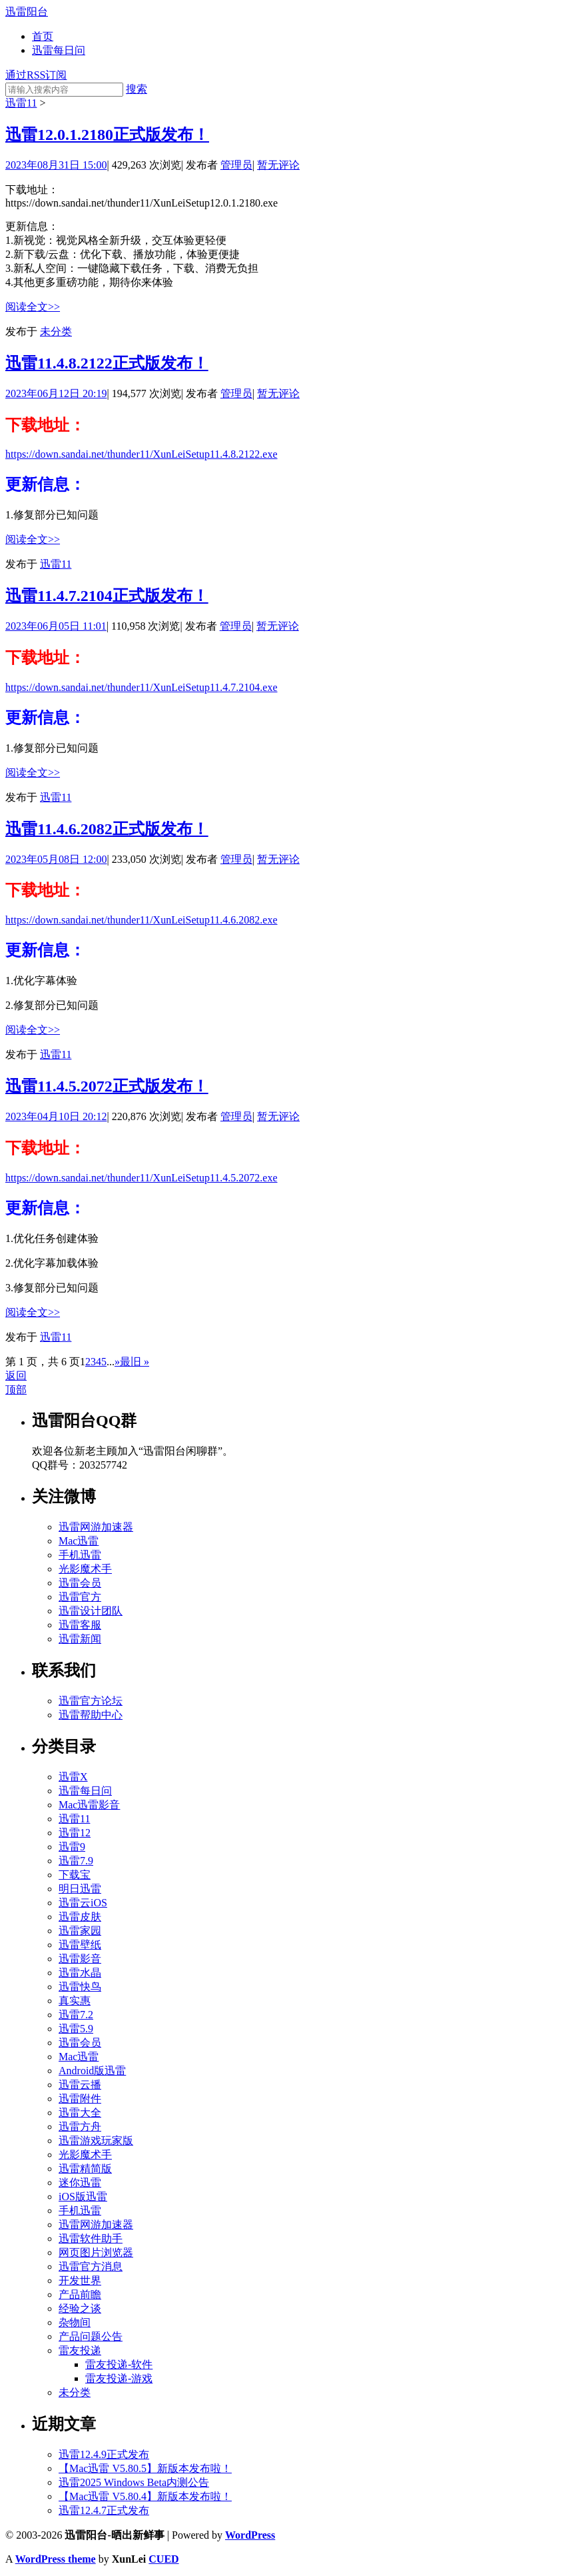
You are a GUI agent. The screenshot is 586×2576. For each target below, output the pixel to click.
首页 (42, 36)
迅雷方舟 (80, 2126)
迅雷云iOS (83, 1902)
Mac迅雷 (79, 1541)
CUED (163, 2559)
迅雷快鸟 (80, 1986)
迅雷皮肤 (80, 1916)
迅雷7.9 (76, 1860)
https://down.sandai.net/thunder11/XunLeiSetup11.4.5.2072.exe (141, 1177)
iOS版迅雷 (83, 2196)
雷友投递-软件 (118, 2364)
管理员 (236, 165)
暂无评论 (278, 165)
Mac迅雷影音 (89, 1804)
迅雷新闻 (80, 1638)
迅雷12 (75, 1832)
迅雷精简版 (85, 2168)
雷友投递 (80, 2350)
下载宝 (75, 1874)
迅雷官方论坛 (91, 1700)
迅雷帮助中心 (91, 1714)
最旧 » (134, 1361)
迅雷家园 (80, 1930)
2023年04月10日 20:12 (56, 1116)
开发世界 (80, 2280)
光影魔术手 (85, 1569)
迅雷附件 (80, 2098)
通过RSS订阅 (36, 75)
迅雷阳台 (26, 11)
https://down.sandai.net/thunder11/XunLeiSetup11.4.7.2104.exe (141, 687)
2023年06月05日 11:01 (56, 626)
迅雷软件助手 (91, 2238)
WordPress (250, 2535)
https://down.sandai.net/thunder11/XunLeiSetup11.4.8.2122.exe (141, 454)
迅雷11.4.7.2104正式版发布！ (106, 595)
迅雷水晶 (80, 1972)
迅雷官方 (80, 1597)
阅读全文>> (32, 307)
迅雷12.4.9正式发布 (104, 2454)
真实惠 (75, 2000)
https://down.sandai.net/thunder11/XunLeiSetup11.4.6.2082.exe (141, 920)
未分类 (56, 331)
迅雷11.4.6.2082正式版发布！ (106, 829)
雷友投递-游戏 (118, 2378)
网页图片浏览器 (96, 2252)
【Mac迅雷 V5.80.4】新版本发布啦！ (145, 2496)
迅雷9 (72, 1846)
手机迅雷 (80, 1555)
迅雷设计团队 (91, 1610)
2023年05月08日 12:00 (56, 859)
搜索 (136, 89)
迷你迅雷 (80, 2182)
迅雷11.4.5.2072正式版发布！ (106, 1086)
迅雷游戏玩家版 (96, 2140)
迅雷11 (21, 103)
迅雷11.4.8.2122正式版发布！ (106, 363)
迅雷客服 (80, 1624)
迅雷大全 (80, 2112)
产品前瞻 (80, 2294)
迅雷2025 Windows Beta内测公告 (134, 2482)
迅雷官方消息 (91, 2266)
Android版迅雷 (92, 2070)
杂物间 (75, 2322)
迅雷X (73, 1776)
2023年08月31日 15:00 (56, 165)
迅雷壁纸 (80, 1944)
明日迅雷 (80, 1888)
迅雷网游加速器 (96, 1527)
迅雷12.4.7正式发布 (104, 2510)
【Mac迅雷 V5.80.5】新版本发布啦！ (145, 2468)
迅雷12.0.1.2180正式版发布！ (107, 134)
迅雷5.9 (76, 2028)
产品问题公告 (91, 2336)
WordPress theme (55, 2559)
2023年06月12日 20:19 (56, 393)
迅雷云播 (80, 2084)
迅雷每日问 (58, 50)
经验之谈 (80, 2308)
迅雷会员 (80, 1583)
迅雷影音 (80, 1958)
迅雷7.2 (76, 2014)
